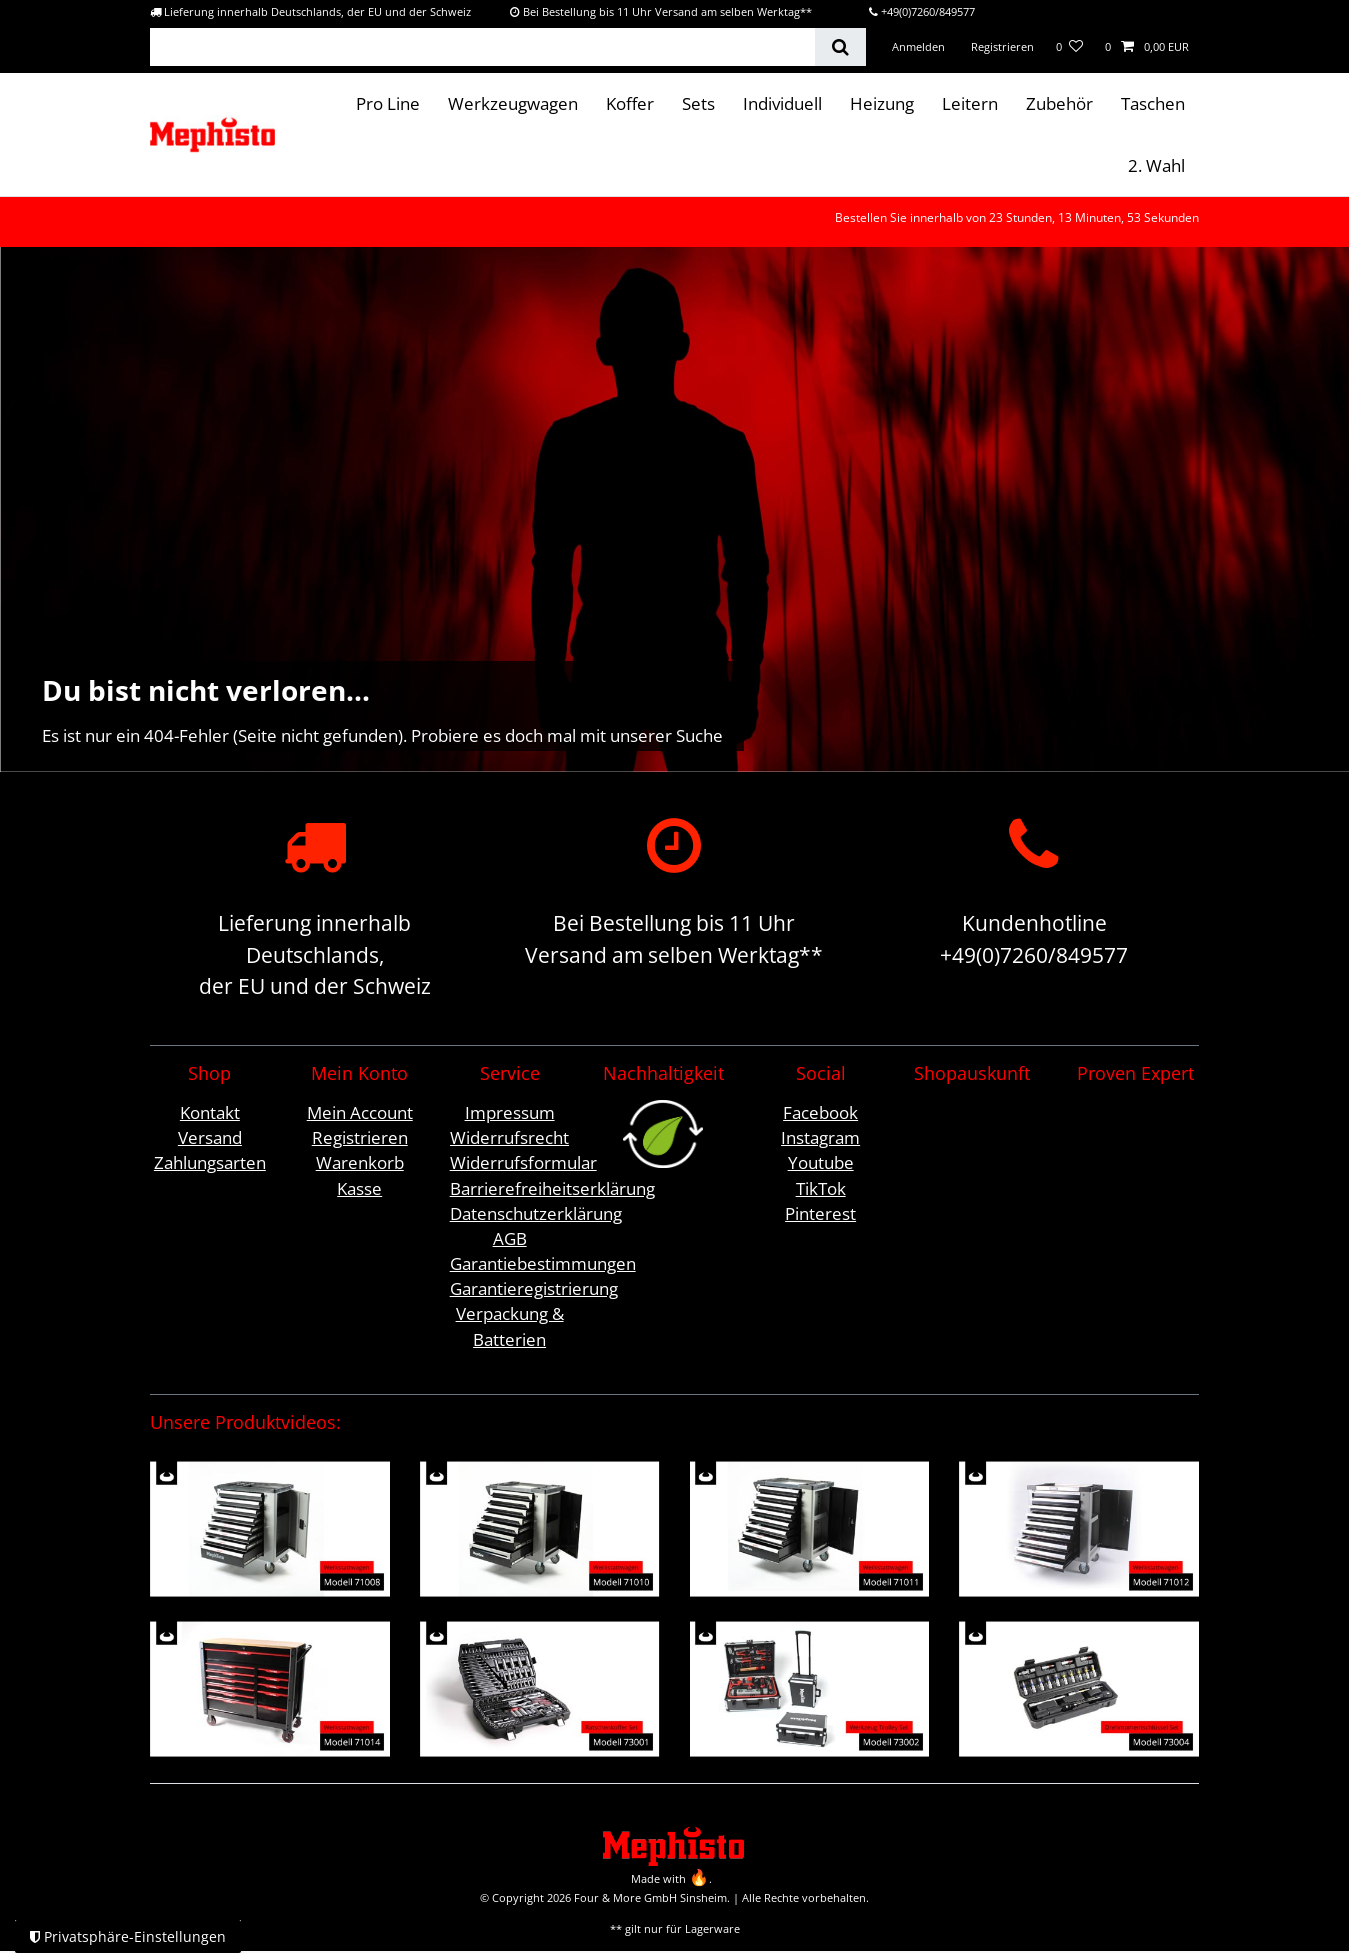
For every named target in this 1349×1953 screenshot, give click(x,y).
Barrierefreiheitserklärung (552, 1188)
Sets (698, 103)
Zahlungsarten (210, 1162)
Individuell (782, 103)
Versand (210, 1137)
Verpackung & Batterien (510, 1326)
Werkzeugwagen (513, 103)
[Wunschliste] (1069, 47)
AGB (510, 1238)
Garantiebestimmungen (543, 1263)
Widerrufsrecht (509, 1137)
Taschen (1153, 103)
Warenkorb (360, 1162)
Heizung (882, 103)
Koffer (630, 103)
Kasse (359, 1188)
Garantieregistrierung (534, 1288)
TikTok (821, 1188)
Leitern (970, 103)
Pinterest (820, 1213)
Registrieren (360, 1137)
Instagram (820, 1137)
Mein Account (360, 1112)
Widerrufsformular (523, 1162)
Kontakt (210, 1112)
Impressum (510, 1112)
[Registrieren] (1001, 47)
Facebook (820, 1112)
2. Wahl (1156, 165)
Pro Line (388, 103)
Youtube (821, 1162)
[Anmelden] (918, 47)
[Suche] (840, 47)
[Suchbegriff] (482, 47)
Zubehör (1059, 103)
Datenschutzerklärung (536, 1213)
